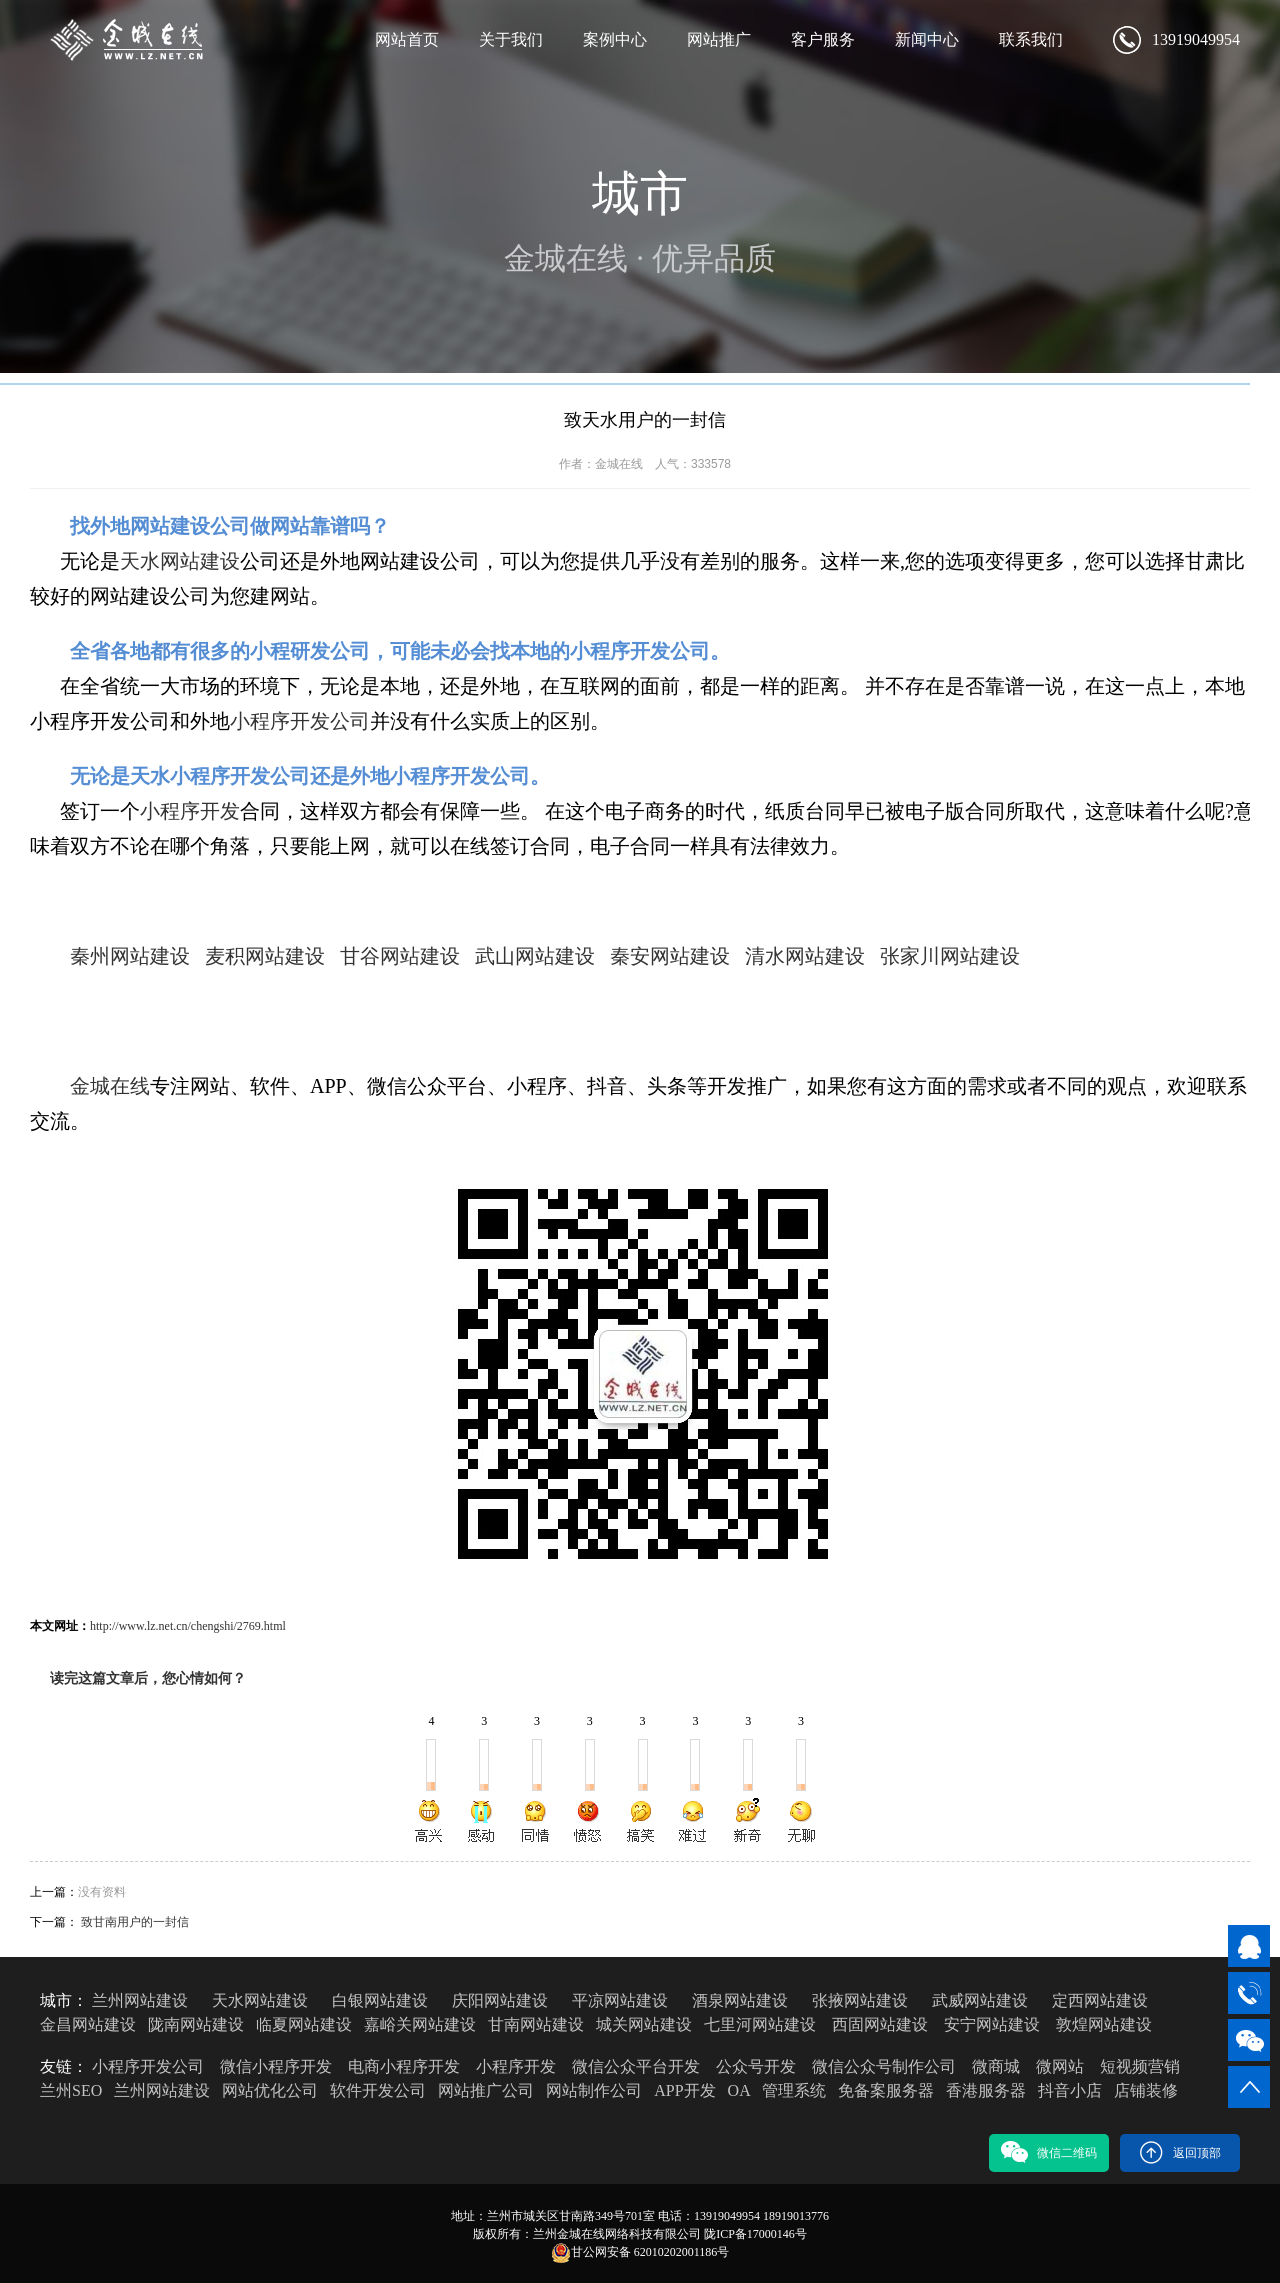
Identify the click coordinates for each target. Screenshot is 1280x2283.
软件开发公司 (378, 2090)
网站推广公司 (486, 2090)
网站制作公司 (594, 2090)
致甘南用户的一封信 (135, 1922)
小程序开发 (190, 811)
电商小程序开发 (404, 2066)
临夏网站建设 (304, 2024)
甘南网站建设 (536, 2024)
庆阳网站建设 (500, 2000)
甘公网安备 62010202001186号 (640, 2253)
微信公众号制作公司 (884, 2066)
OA (739, 2090)
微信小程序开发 (276, 2066)
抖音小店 (1070, 2090)
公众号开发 (756, 2066)
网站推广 (719, 39)
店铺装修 (1146, 2090)
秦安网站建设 (670, 956)
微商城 (996, 2066)
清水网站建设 (805, 956)
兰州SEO (71, 2090)
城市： (64, 2000)
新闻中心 (927, 39)
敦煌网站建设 (1104, 2024)
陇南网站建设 (196, 2024)
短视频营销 (1140, 2066)
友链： (64, 2066)
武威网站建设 (980, 2000)
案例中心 (615, 39)
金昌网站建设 (88, 2024)
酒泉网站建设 (740, 2000)
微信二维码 (1049, 2152)
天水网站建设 (180, 561)
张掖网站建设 (860, 2000)
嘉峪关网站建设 (420, 2024)
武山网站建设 (535, 956)
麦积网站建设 (265, 956)
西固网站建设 (880, 2024)
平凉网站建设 (620, 2000)
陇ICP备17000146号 (755, 2234)
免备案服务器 (886, 2090)
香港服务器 (986, 2090)
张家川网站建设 (950, 956)
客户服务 (823, 39)
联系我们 (1031, 39)
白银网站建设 (380, 2000)
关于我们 (511, 39)
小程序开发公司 (300, 721)
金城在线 (110, 1086)
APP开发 (684, 2090)
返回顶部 (1180, 2152)
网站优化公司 (270, 2090)
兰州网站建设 (140, 2000)
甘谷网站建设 (400, 956)
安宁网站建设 (992, 2024)
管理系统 (794, 2090)
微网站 (1060, 2066)
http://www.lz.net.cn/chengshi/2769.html (188, 1626)
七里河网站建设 (760, 2024)
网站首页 (407, 39)
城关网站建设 (644, 2024)
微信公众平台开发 (636, 2066)
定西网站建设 (1100, 2000)
